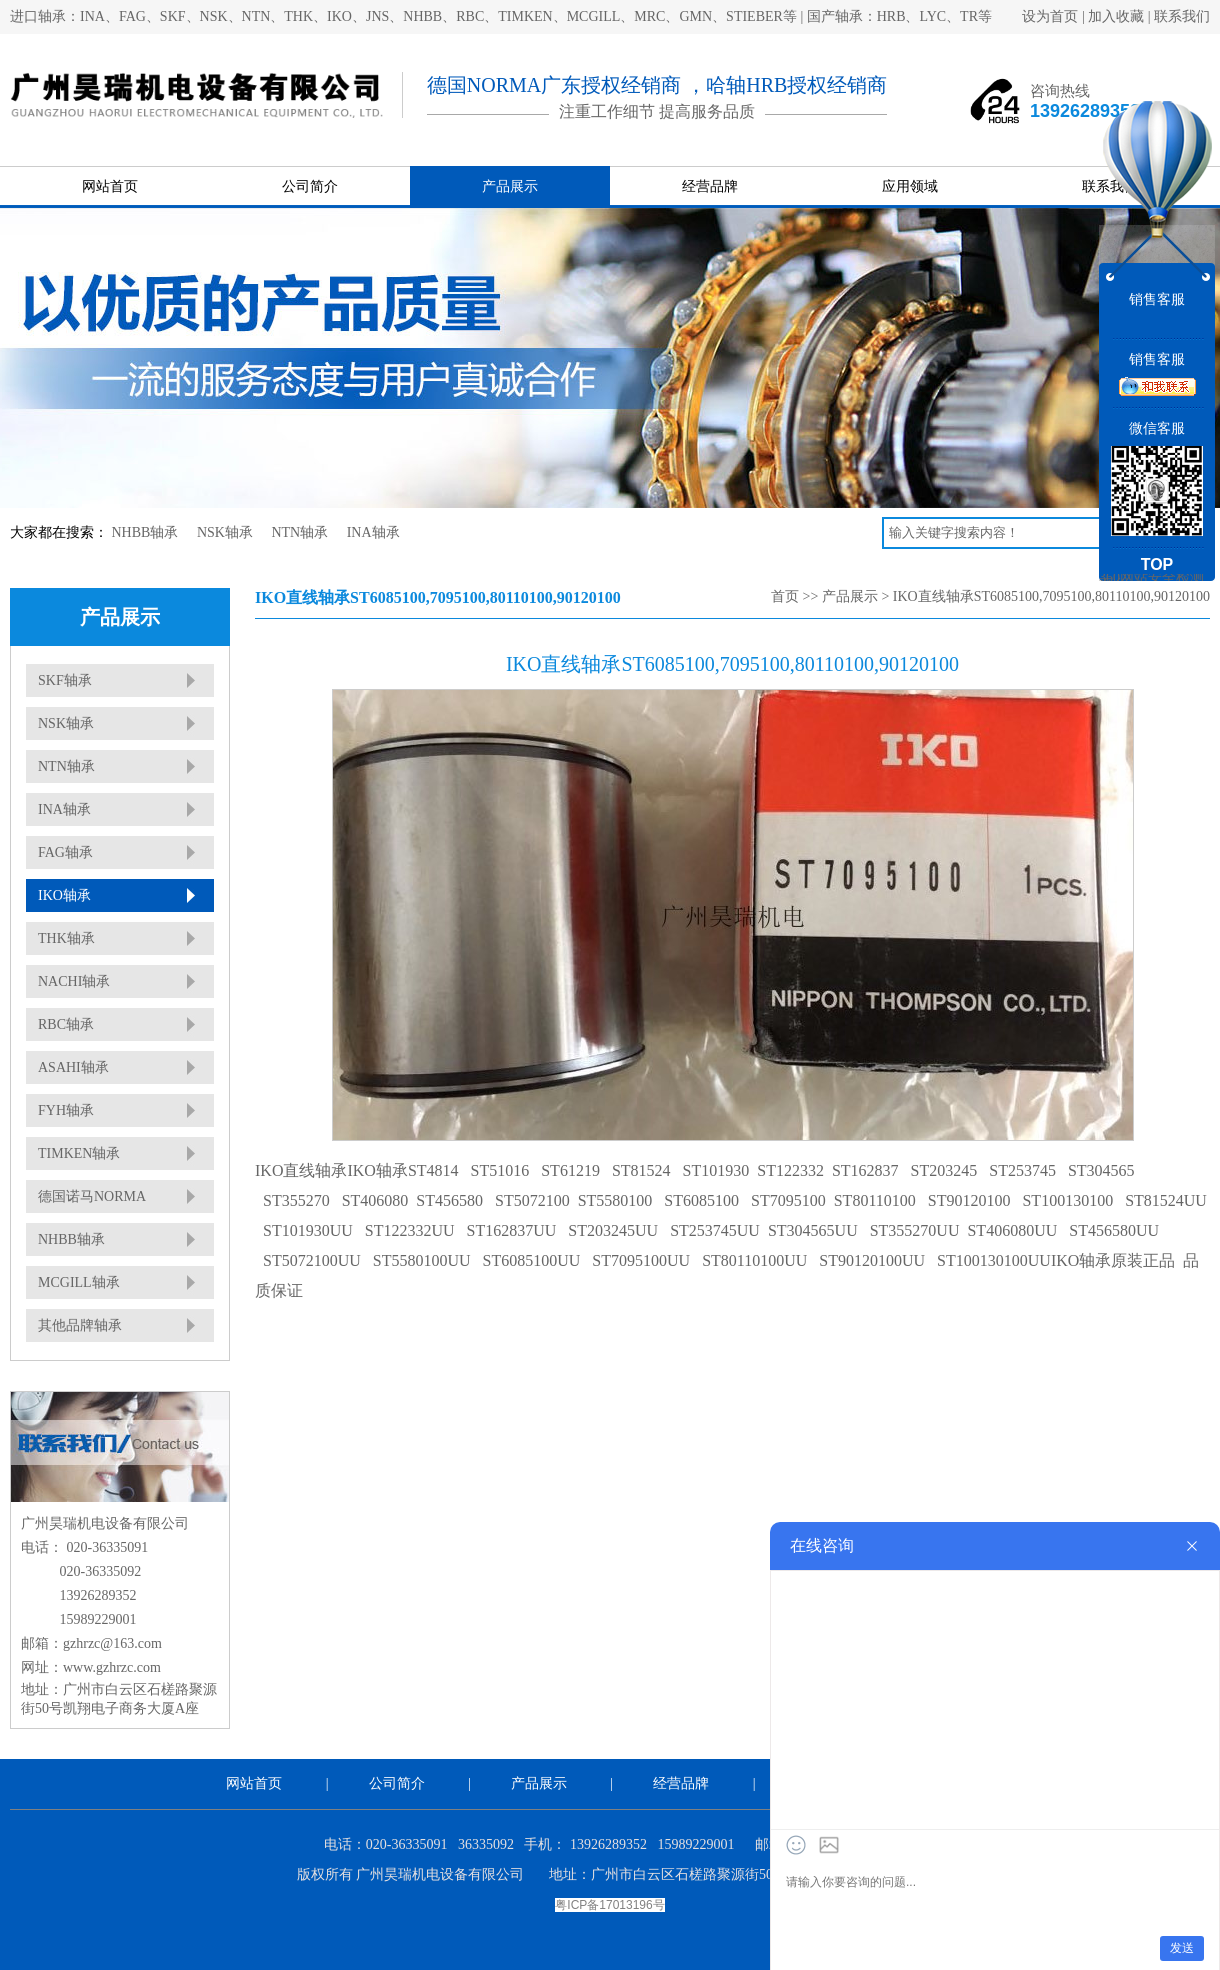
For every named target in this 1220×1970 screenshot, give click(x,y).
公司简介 (310, 186)
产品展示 (510, 186)
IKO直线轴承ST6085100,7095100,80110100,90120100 (1051, 596)
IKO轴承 (64, 895)
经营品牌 (710, 186)
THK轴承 (66, 938)
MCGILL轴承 (79, 1282)
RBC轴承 (66, 1024)
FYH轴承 (66, 1110)
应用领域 (910, 186)
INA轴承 (373, 532)
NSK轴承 (225, 532)
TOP (1157, 564)
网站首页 (110, 186)
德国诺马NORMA (92, 1196)
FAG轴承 (65, 852)
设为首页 (1050, 16)
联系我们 (1182, 16)
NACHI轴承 (74, 981)
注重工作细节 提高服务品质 (657, 111)
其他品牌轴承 (80, 1325)
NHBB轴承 (145, 532)
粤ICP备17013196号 (609, 1905)
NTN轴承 (299, 532)
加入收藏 (1116, 16)
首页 (785, 596)
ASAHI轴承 (73, 1067)
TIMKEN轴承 (79, 1153)
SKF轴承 (65, 680)
